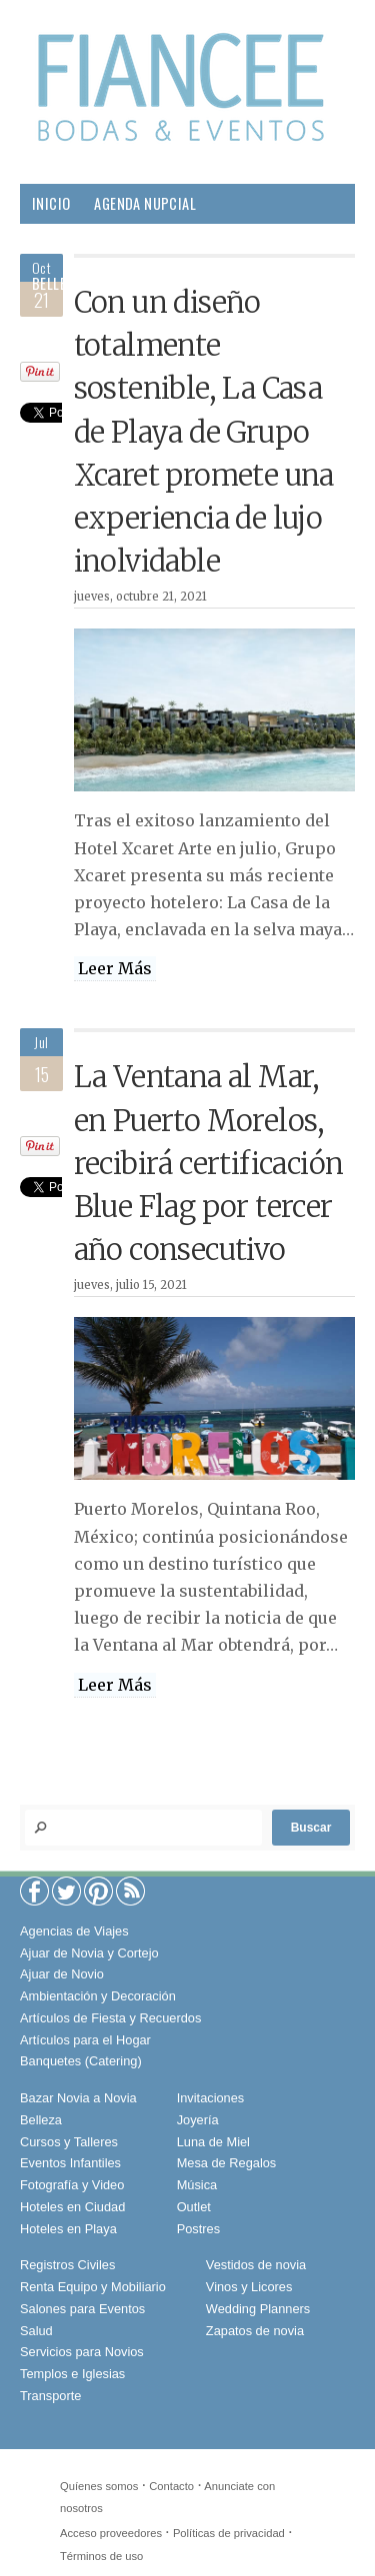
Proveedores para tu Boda (118, 243)
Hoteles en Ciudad (72, 2206)
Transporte (50, 2395)
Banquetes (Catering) (81, 2060)
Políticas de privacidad (229, 2533)
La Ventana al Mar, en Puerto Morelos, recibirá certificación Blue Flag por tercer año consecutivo (209, 1163)
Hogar (189, 283)
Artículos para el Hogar (85, 2039)
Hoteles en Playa (68, 2228)
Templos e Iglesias (72, 2373)
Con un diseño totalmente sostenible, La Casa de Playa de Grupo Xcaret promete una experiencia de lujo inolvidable (204, 432)
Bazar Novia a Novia (78, 2097)
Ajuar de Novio (62, 1973)
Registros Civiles (67, 2264)
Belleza (56, 283)
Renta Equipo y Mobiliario (93, 2286)
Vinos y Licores (249, 2286)
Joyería (198, 2119)
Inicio (51, 203)
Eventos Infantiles (70, 2162)
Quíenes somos (99, 2486)
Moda (246, 243)
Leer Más (115, 968)
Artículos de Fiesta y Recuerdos (110, 2017)
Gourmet (61, 323)
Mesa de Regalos (227, 2162)
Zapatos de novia (255, 2330)
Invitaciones (211, 2097)
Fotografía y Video (72, 2184)
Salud (252, 283)
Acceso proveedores (111, 2533)
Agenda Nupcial (145, 203)
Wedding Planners (258, 2308)
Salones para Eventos (82, 2308)
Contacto (171, 2486)
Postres (198, 2228)
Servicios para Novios (82, 2351)
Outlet (194, 2206)
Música (197, 2184)
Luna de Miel (213, 2141)
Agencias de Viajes (74, 1931)
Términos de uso (101, 2556)
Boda (303, 243)
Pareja (125, 283)
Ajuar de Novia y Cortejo (89, 1952)
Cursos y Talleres (69, 2141)
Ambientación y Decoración (98, 1995)
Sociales (143, 323)
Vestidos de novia (256, 2264)
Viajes (215, 323)
